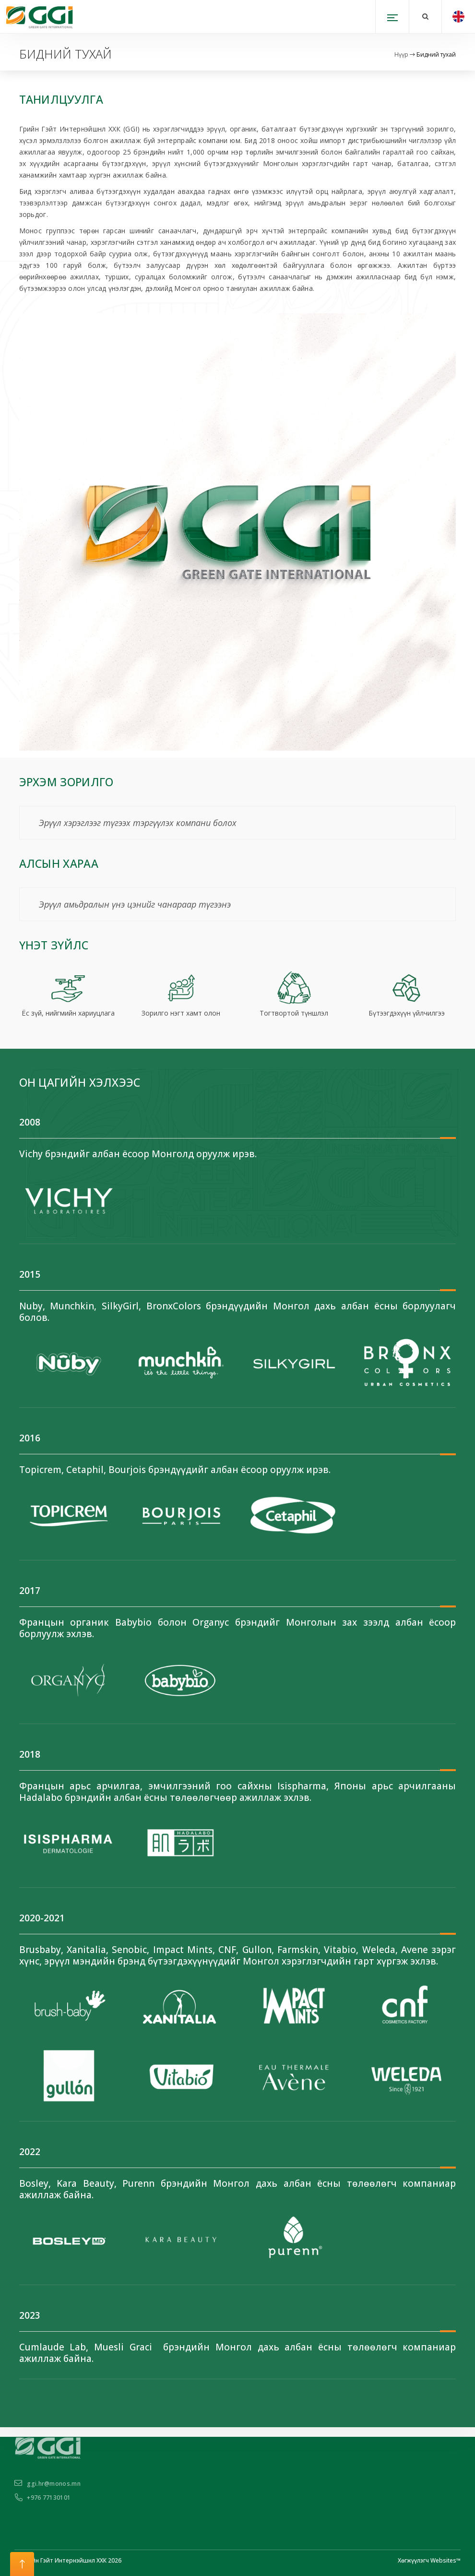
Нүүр (401, 54)
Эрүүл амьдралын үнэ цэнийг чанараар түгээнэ (135, 904)
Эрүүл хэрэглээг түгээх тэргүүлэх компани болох (138, 822)
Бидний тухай (436, 54)
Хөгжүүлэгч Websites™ (429, 2560)
